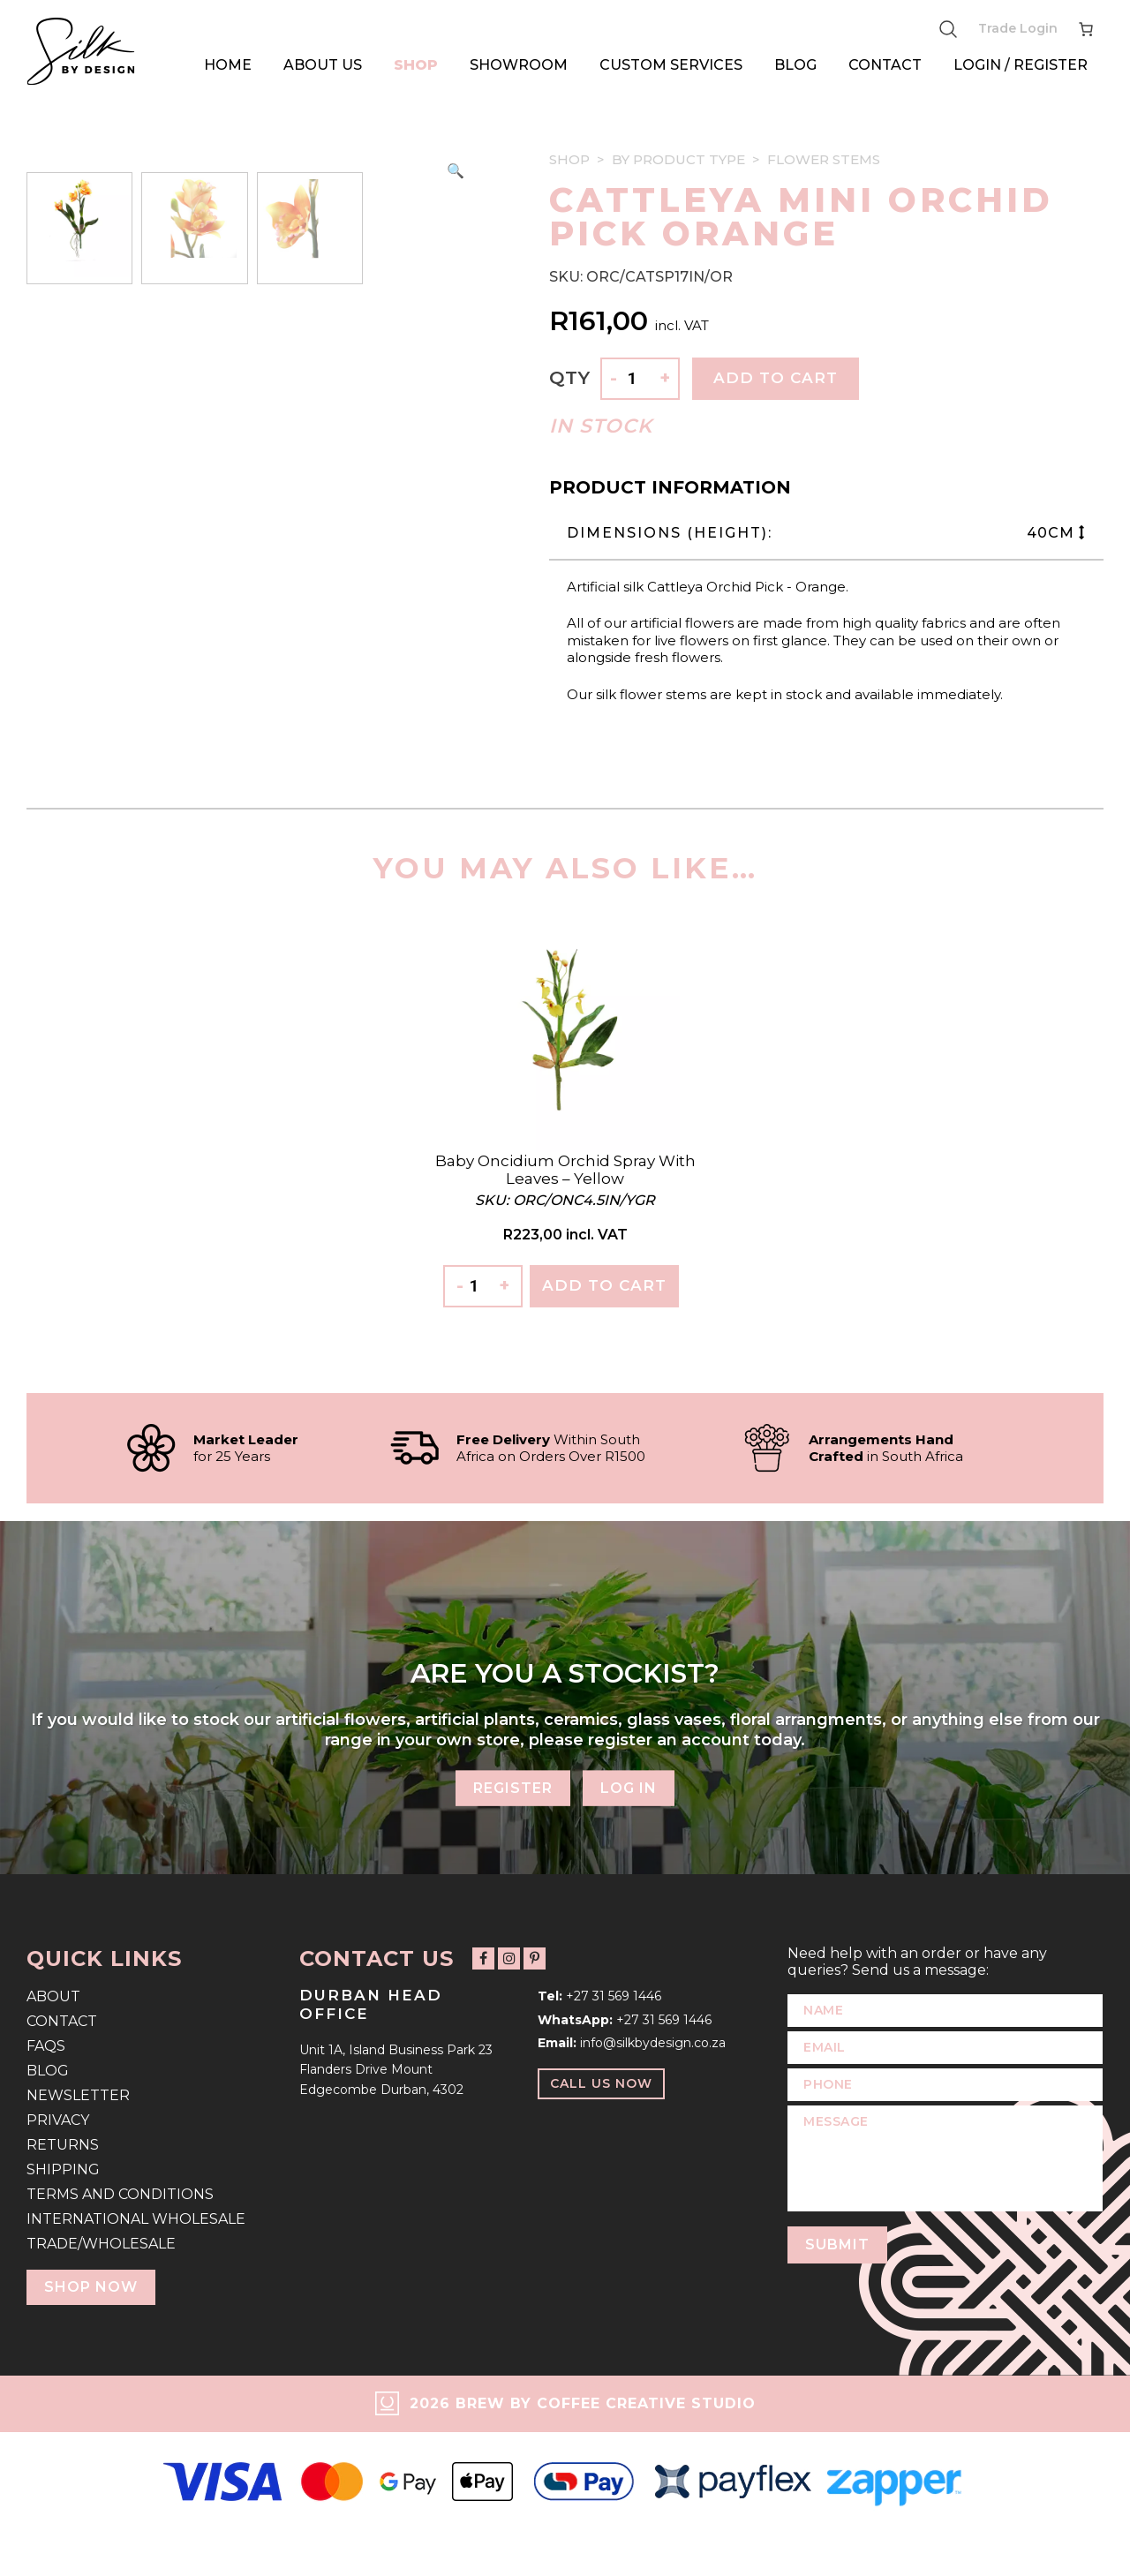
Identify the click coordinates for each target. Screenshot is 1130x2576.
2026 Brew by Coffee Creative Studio (583, 2403)
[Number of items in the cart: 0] (1086, 29)
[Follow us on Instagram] (509, 1958)
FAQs (45, 2045)
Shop (416, 64)
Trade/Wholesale (101, 2243)
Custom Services (670, 64)
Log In (628, 1787)
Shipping (63, 2169)
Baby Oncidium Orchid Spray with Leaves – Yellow (565, 1169)
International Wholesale (135, 2219)
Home (228, 64)
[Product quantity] (638, 379)
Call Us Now (601, 2083)
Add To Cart (604, 1285)
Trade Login (1018, 28)
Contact (885, 64)
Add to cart (775, 378)
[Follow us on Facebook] (483, 1958)
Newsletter (78, 2095)
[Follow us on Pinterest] (535, 1958)
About (53, 1996)
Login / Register (1020, 64)
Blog (795, 64)
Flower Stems (823, 159)
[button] (455, 171)
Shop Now (91, 2286)
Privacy (57, 2120)
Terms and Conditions (120, 2194)
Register (513, 1787)
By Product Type (678, 159)
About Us (322, 64)
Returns (62, 2144)
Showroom (519, 64)
